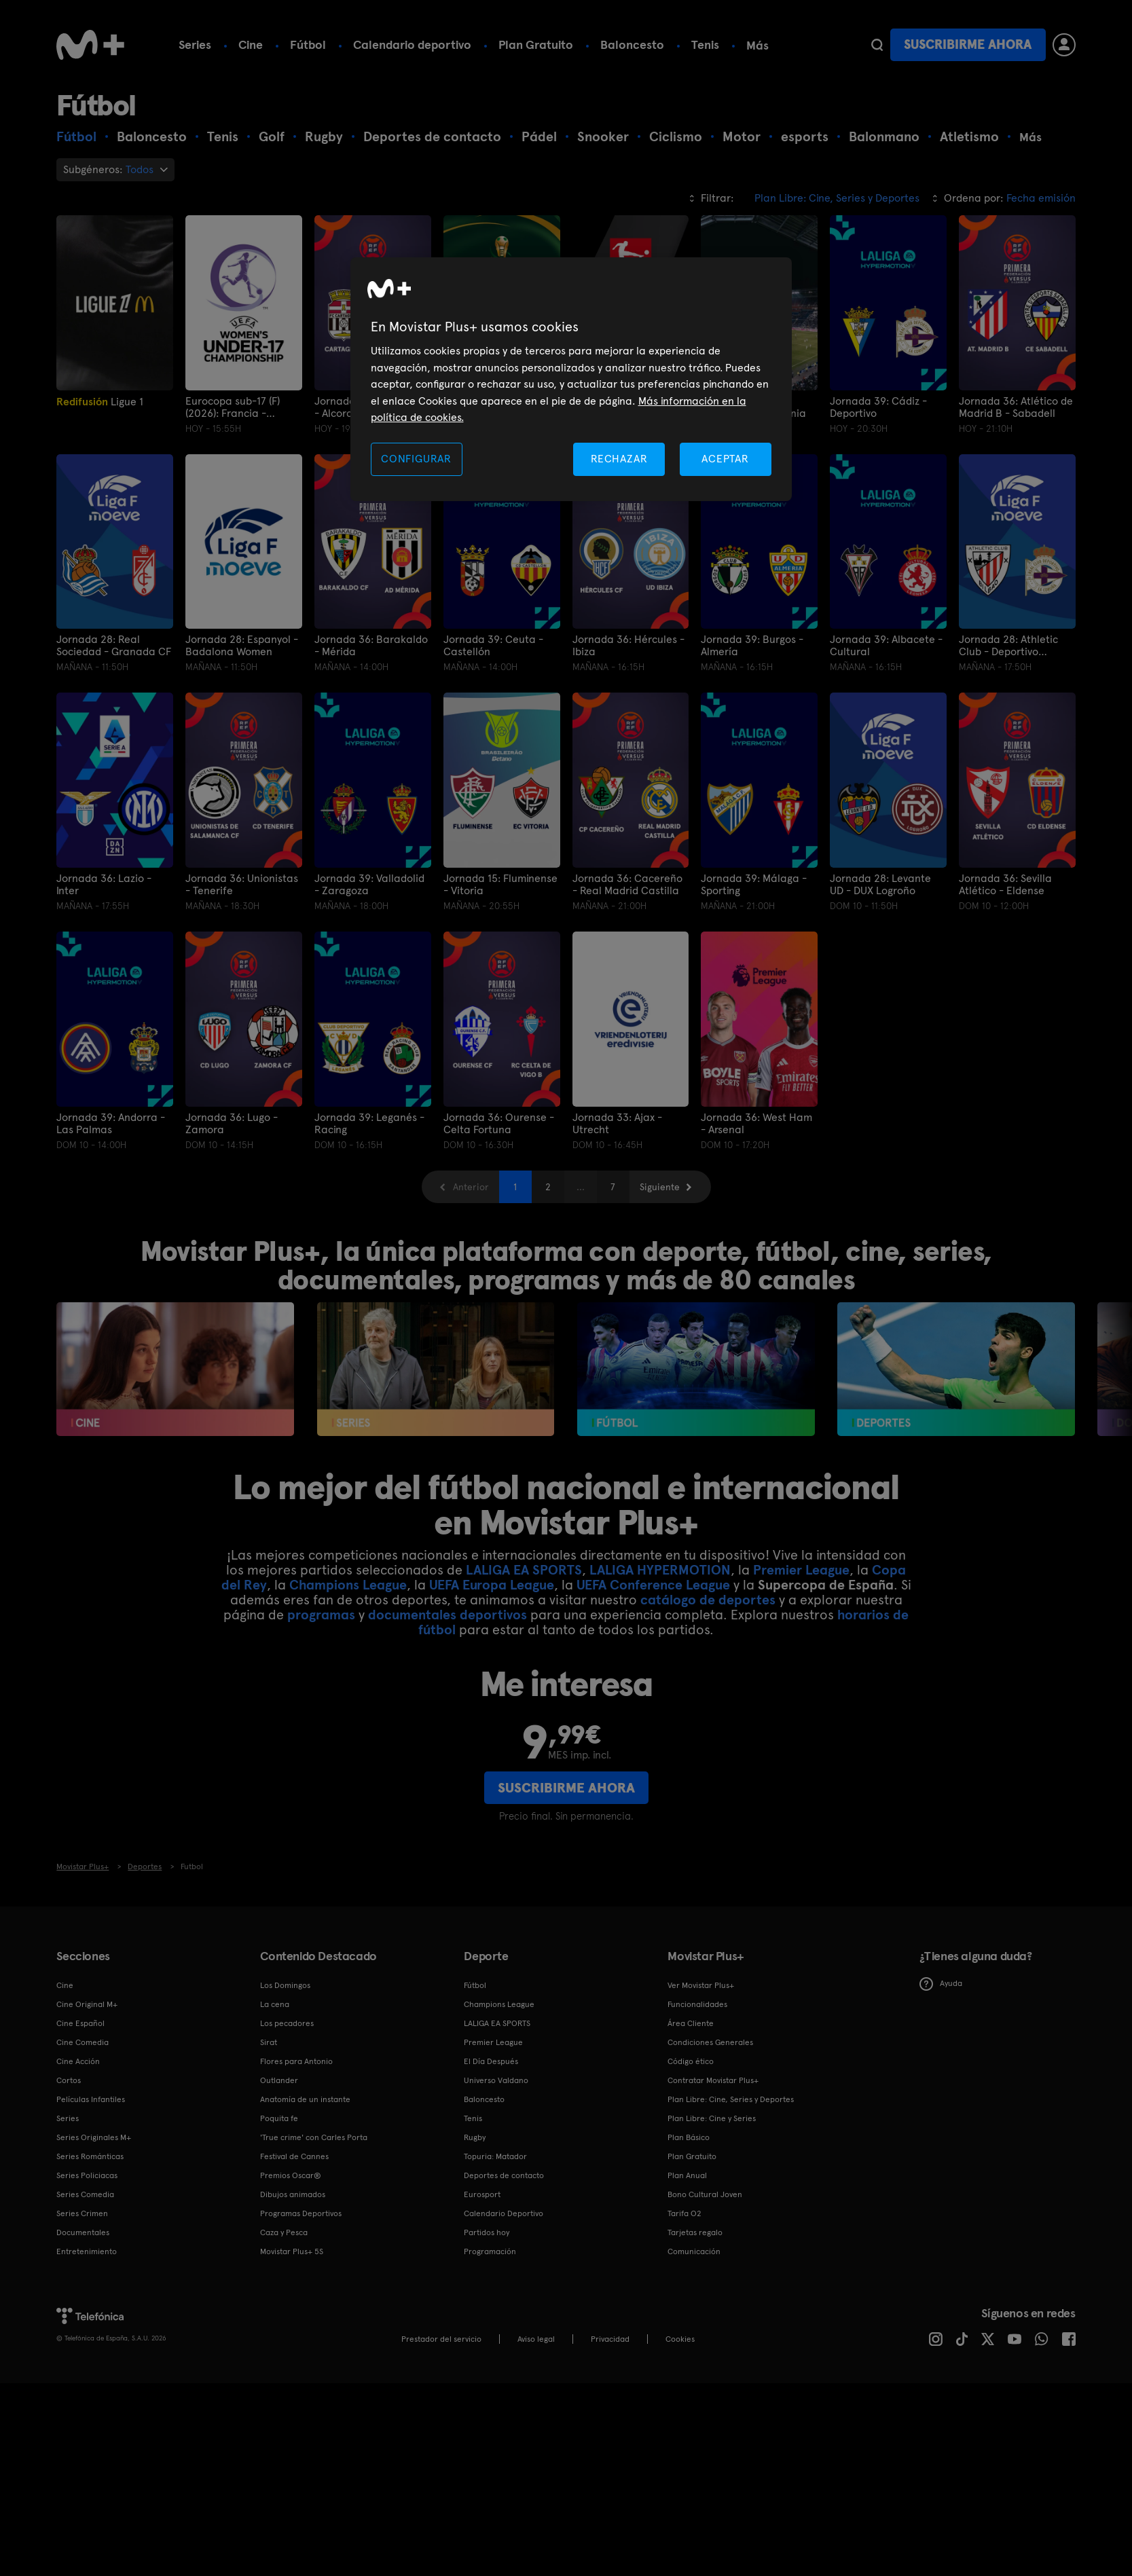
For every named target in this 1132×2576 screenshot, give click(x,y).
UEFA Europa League (491, 1584)
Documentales (82, 2232)
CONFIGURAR (416, 458)
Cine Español (80, 2023)
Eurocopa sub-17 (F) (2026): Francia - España (232, 407)
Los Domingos (285, 1985)
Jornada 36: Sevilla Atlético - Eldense (1005, 884)
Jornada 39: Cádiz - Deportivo (878, 407)
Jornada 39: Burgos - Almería (752, 645)
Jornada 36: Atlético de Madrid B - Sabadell (1016, 407)
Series (195, 44)
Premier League (801, 1569)
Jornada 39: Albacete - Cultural (886, 645)
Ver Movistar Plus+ (701, 1985)
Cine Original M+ (86, 2004)
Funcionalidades (697, 2004)
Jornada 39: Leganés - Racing (369, 1123)
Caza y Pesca (284, 2232)
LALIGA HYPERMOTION (660, 1569)
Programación (490, 2251)
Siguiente (660, 1186)
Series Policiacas (86, 2175)
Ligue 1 (99, 401)
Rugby (475, 2137)
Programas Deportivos (301, 2213)
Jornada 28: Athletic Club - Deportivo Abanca (1008, 645)
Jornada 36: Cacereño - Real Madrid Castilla (627, 884)
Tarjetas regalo (695, 2232)
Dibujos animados (292, 2194)
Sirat (268, 2042)
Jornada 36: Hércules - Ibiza (628, 645)
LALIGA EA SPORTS (524, 1569)
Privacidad (610, 2339)
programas (321, 1614)
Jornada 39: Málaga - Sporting (754, 884)
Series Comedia (85, 2194)
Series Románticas (90, 2156)
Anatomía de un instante (305, 2099)
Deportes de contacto (504, 2175)
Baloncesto (632, 44)
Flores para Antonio (296, 2061)
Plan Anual (687, 2175)
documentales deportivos (447, 1614)
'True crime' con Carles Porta (313, 2137)
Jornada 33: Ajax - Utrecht (617, 1123)
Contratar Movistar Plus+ (713, 2080)
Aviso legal (536, 2339)
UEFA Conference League (653, 1584)
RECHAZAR (619, 458)
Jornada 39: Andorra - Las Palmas (110, 1123)
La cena (274, 2004)
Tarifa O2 (684, 2213)
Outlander (279, 2080)
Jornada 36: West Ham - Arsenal (756, 1123)
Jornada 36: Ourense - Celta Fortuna (498, 1123)
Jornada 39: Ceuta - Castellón (493, 645)
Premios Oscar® (290, 2175)
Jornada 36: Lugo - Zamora (231, 1123)
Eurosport (482, 2194)
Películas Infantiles (90, 2099)
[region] (571, 379)
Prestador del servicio (441, 2339)
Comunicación (694, 2251)
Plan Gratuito (535, 44)
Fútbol (308, 44)
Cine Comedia (82, 2042)
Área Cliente (691, 2023)
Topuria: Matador (495, 2156)
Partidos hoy (486, 2232)
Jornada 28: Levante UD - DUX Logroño (880, 884)
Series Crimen (82, 2213)
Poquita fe (279, 2118)
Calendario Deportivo (503, 2213)
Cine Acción (78, 2061)
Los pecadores (287, 2023)
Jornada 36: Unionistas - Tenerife (241, 884)
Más (757, 45)
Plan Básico (689, 2137)
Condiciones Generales (710, 2042)
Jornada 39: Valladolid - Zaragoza (369, 884)
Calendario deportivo (412, 44)
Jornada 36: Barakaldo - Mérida (371, 645)
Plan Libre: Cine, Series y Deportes (731, 2099)
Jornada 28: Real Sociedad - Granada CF (113, 645)
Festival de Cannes (294, 2156)
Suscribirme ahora (967, 44)
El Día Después (491, 2061)
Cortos (68, 2080)
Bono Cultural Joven (705, 2194)
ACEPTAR (725, 458)
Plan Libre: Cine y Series (712, 2118)
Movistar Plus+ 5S (291, 2251)
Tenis (705, 44)
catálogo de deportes (707, 1599)
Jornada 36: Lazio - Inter (103, 884)
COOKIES (680, 2339)
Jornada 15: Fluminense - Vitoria (500, 884)
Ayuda (940, 1983)
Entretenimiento (86, 2251)
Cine (250, 44)
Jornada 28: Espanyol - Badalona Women (241, 645)
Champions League (348, 1584)
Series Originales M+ (93, 2137)
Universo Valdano (496, 2080)
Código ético (691, 2061)
